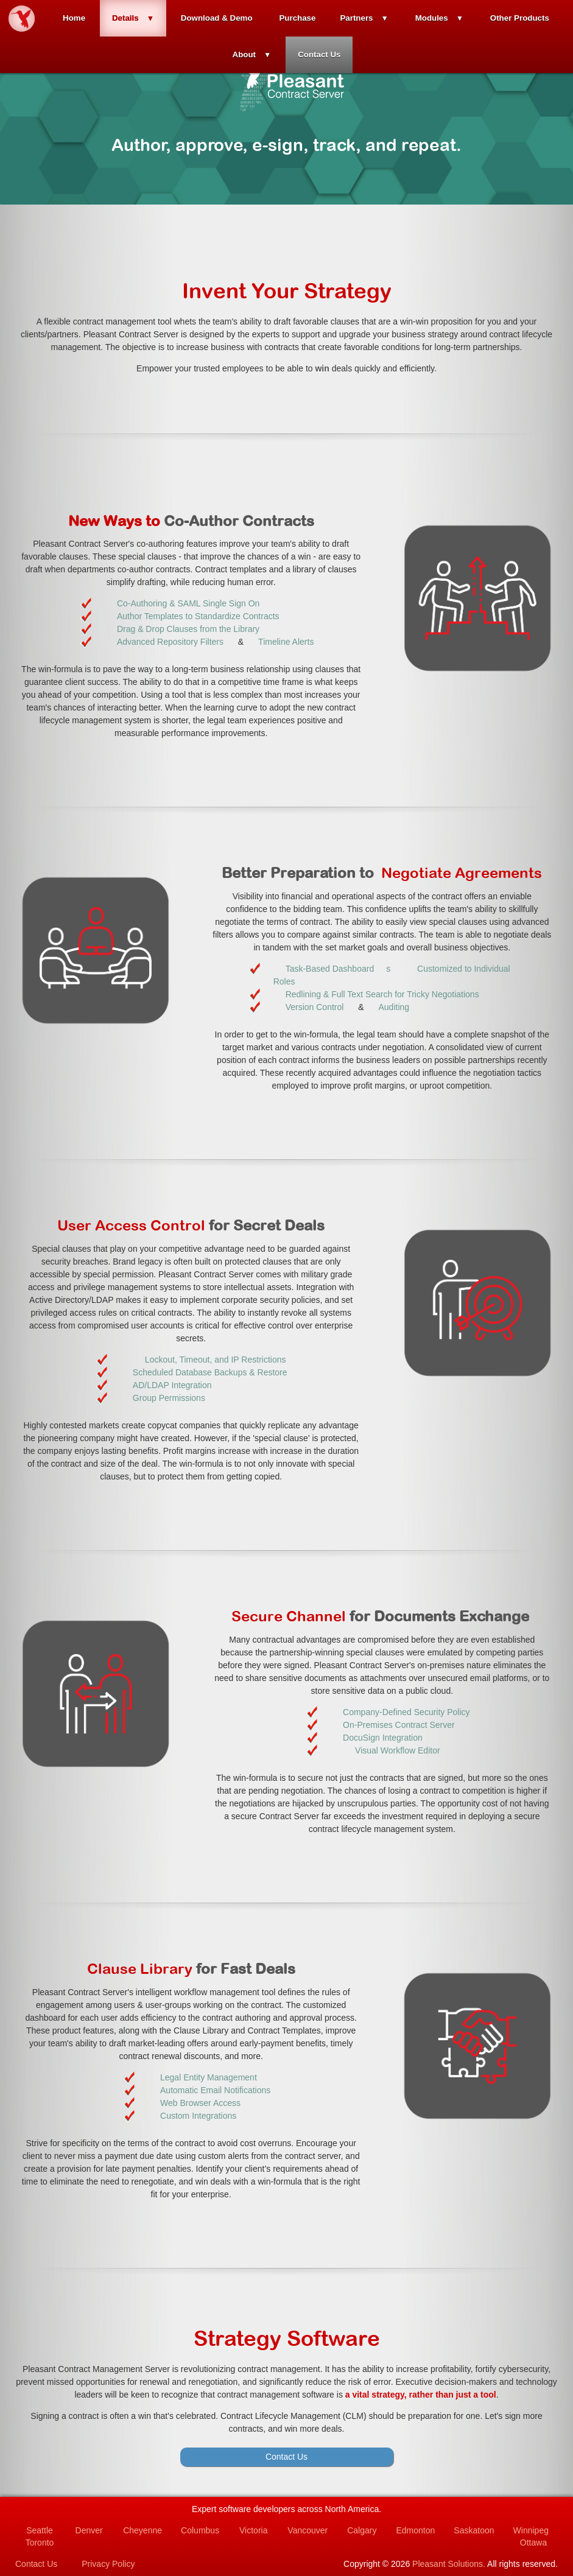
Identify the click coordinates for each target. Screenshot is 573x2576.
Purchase (297, 18)
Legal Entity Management (208, 2077)
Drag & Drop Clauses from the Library (188, 629)
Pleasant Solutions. (448, 2564)
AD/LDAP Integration (172, 1385)
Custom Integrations (198, 2116)
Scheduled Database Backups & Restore (210, 1372)
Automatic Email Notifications (215, 2090)
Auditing (394, 1007)
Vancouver (307, 2530)
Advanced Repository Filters (170, 642)
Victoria (253, 2530)
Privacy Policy (108, 2564)
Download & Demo (217, 18)
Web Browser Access (200, 2103)
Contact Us (319, 54)
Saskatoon (474, 2530)
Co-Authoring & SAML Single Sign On (188, 603)
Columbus (200, 2530)
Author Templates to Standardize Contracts (198, 616)
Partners (356, 18)
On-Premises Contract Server (399, 1725)
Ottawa (533, 2542)
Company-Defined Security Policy (406, 1712)
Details (125, 18)
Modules (431, 18)
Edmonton (415, 2530)
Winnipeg (531, 2530)
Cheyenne (142, 2530)
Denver (89, 2530)
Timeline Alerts (286, 642)
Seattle (39, 2530)
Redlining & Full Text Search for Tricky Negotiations (382, 994)
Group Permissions (169, 1398)
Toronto (40, 2542)
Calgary (361, 2530)
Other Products (519, 18)
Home (74, 18)
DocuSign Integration (383, 1737)
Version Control (315, 1007)
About (244, 54)
